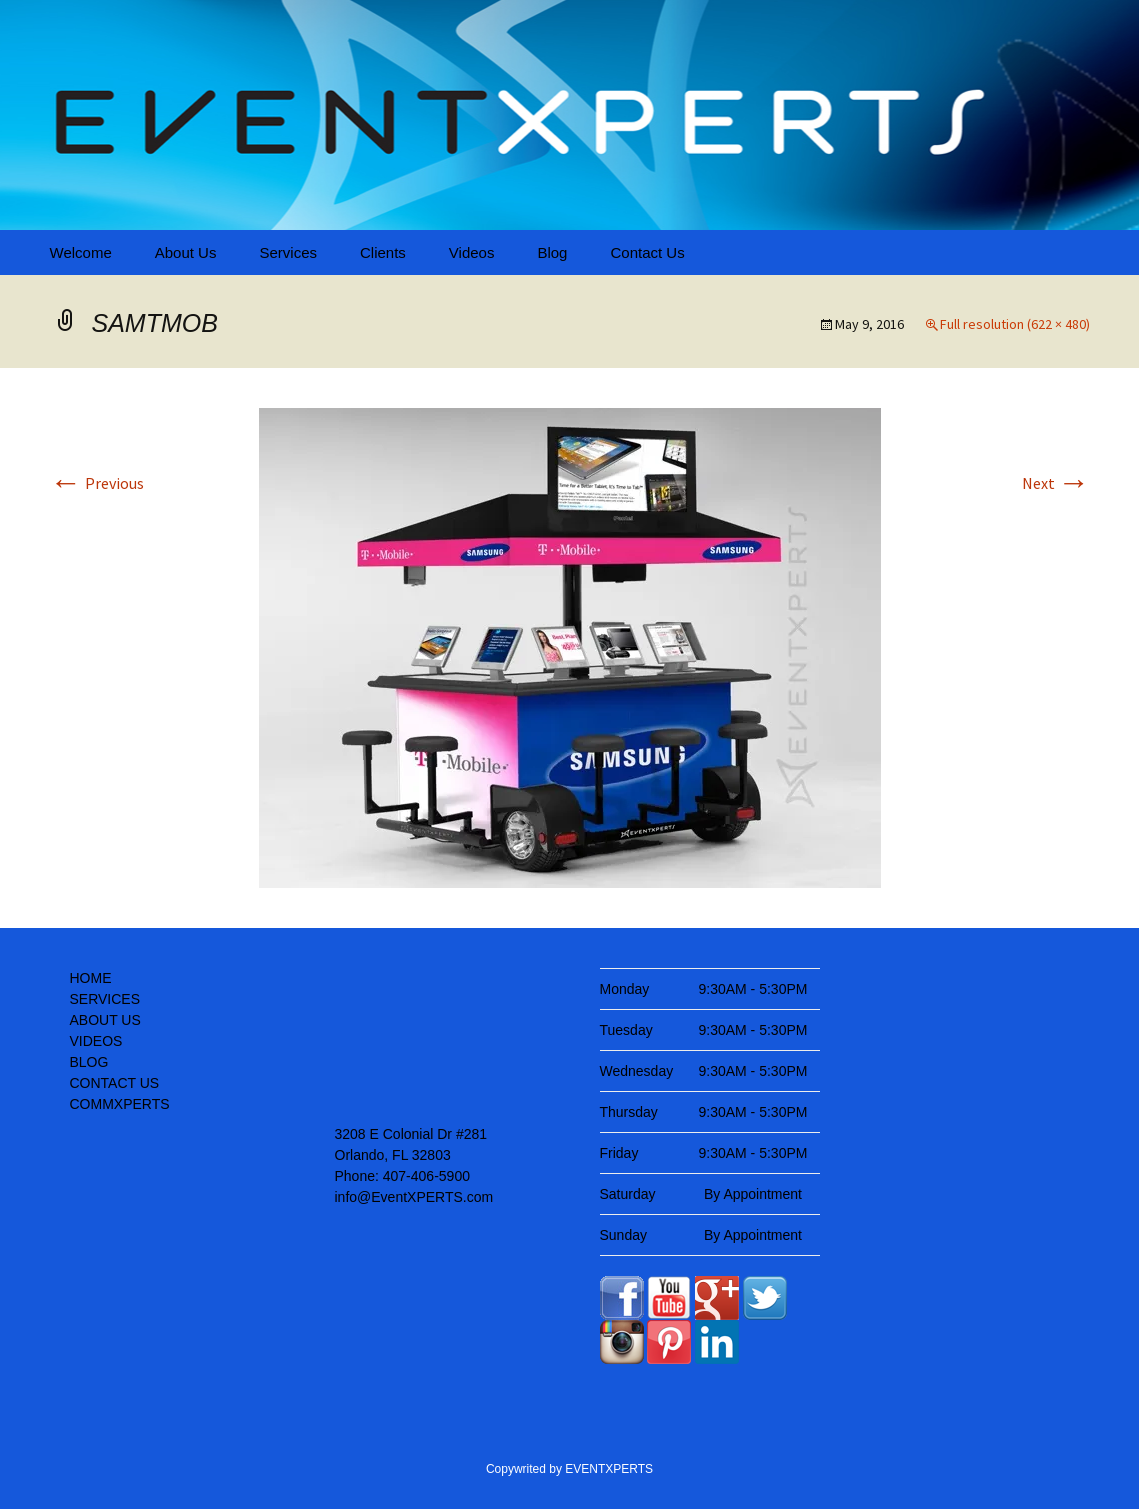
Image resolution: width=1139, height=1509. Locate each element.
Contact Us (647, 252)
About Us (186, 252)
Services (288, 252)
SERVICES (105, 999)
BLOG (89, 1062)
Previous (97, 483)
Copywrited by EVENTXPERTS (569, 1469)
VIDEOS (96, 1041)
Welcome (81, 252)
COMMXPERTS (120, 1104)
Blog (552, 252)
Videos (472, 252)
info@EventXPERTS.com (414, 1197)
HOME (91, 978)
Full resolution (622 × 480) (1015, 324)
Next (1056, 483)
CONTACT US (115, 1083)
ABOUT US (105, 1020)
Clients (383, 252)
